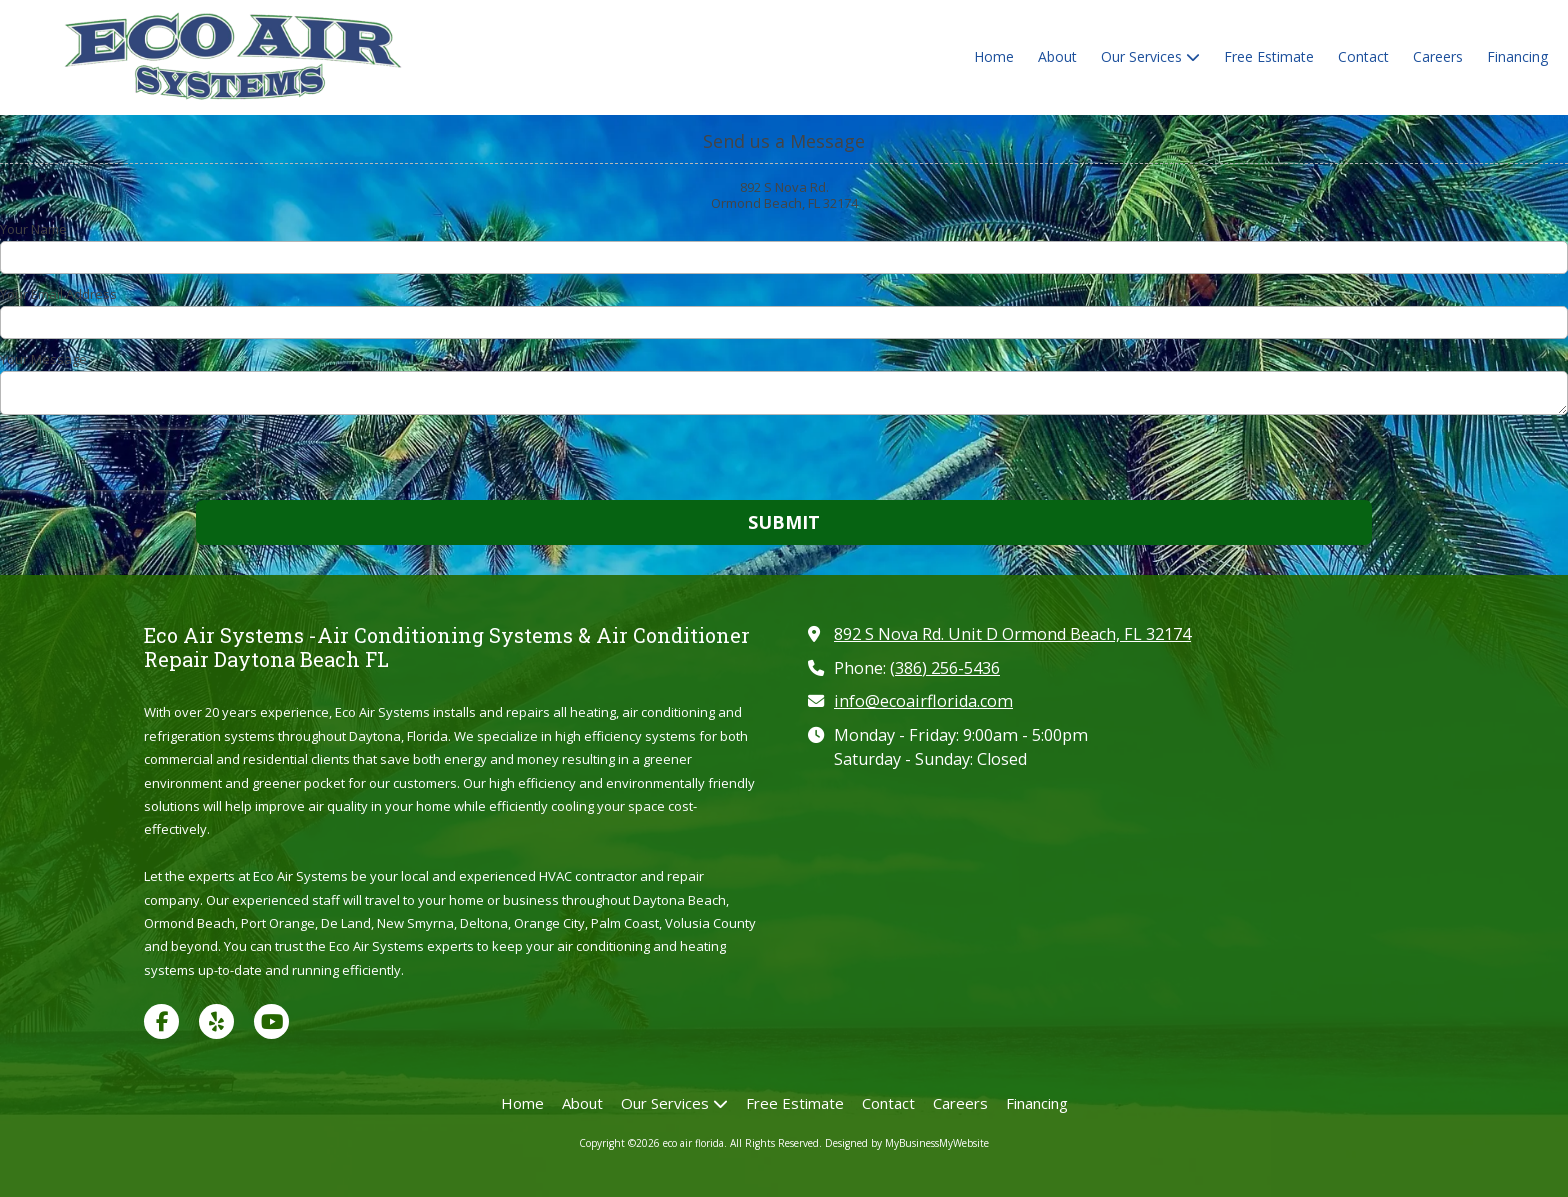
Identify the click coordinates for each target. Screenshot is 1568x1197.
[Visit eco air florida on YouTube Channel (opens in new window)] (271, 1021)
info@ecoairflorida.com (923, 701)
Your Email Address (58, 294)
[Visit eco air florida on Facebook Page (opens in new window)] (161, 1021)
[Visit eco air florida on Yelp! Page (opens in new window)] (216, 1021)
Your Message (43, 359)
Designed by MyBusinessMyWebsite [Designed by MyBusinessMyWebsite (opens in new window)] (907, 1143)
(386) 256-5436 (945, 668)
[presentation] (128, 460)
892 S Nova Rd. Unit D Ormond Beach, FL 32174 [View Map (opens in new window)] (1012, 634)
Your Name (33, 229)
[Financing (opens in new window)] (1517, 58)
